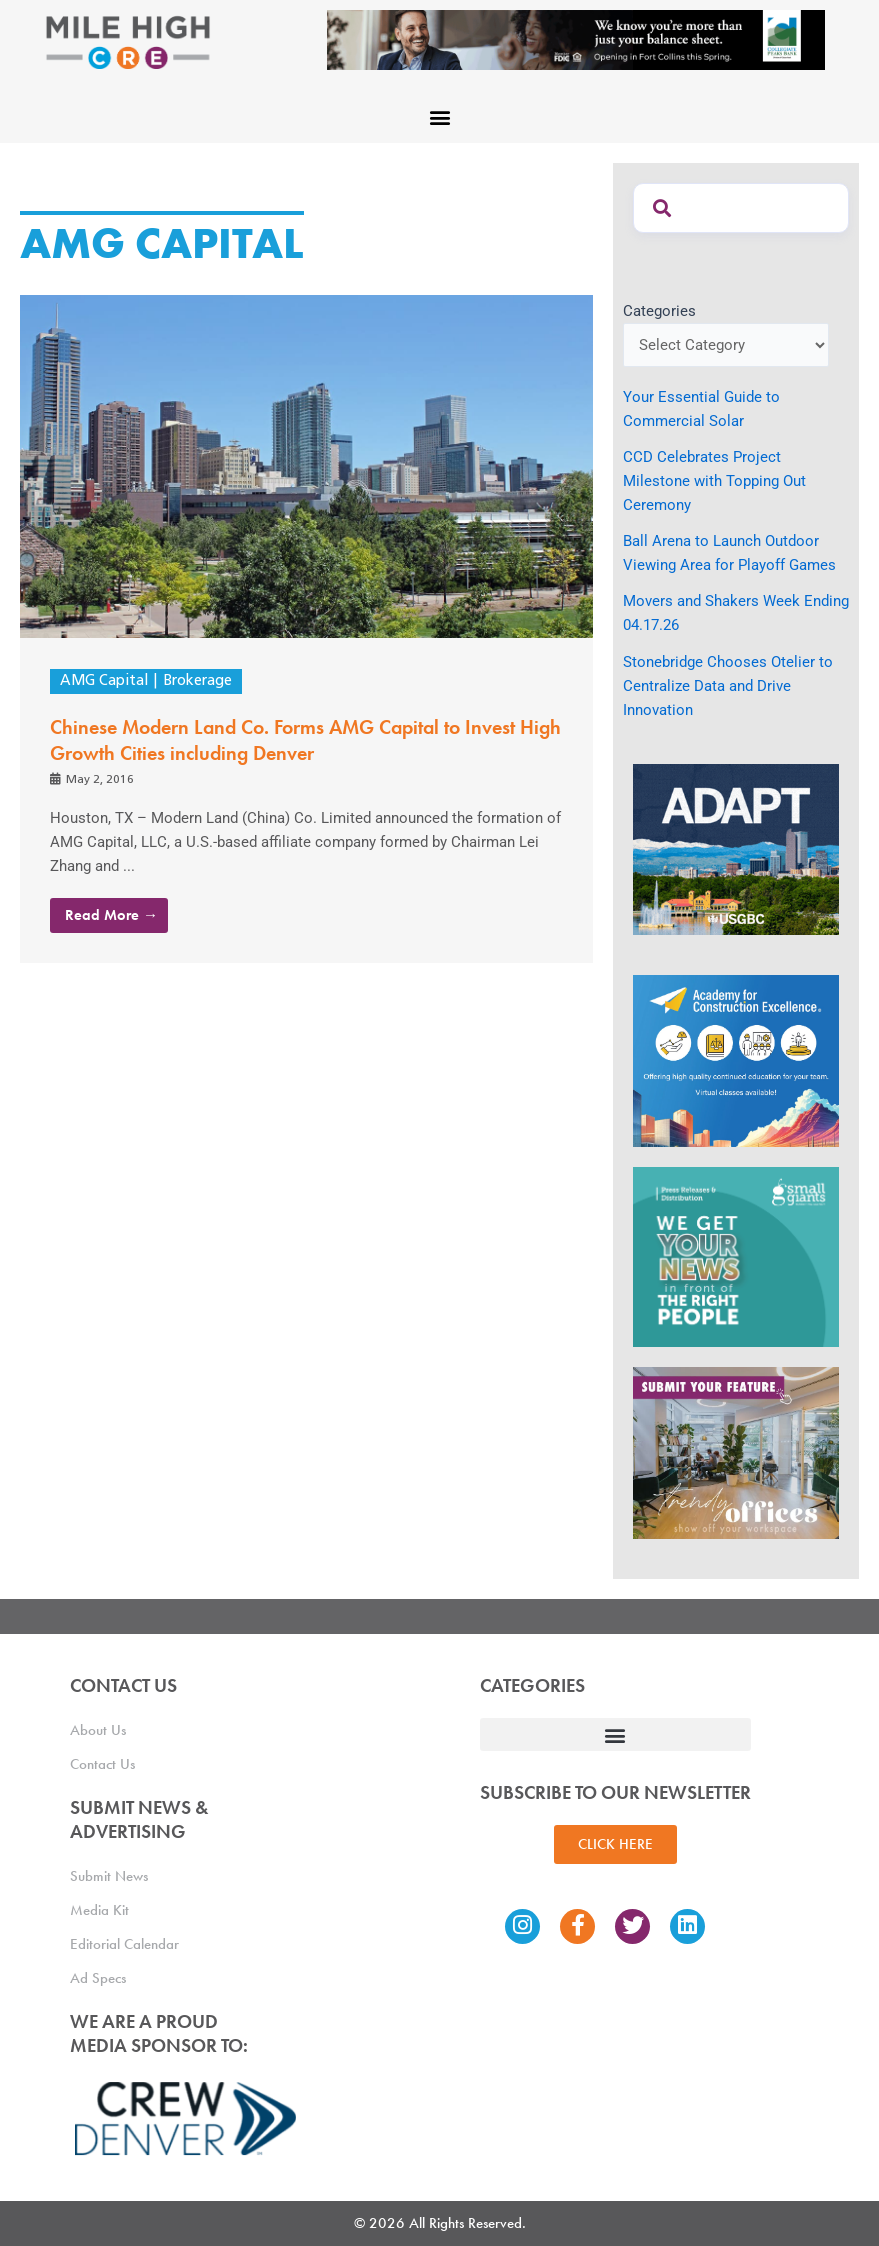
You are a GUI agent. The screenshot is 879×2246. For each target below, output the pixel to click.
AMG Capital (104, 681)
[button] (439, 116)
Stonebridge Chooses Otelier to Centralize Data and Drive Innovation (728, 686)
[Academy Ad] (736, 1060)
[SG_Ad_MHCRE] (736, 1256)
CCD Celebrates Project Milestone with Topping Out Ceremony (714, 481)
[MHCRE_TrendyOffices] (736, 1452)
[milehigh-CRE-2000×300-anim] (576, 39)
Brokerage (197, 681)
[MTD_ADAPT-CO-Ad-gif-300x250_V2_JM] (736, 848)
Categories (659, 311)
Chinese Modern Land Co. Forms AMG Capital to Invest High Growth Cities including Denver (305, 740)
